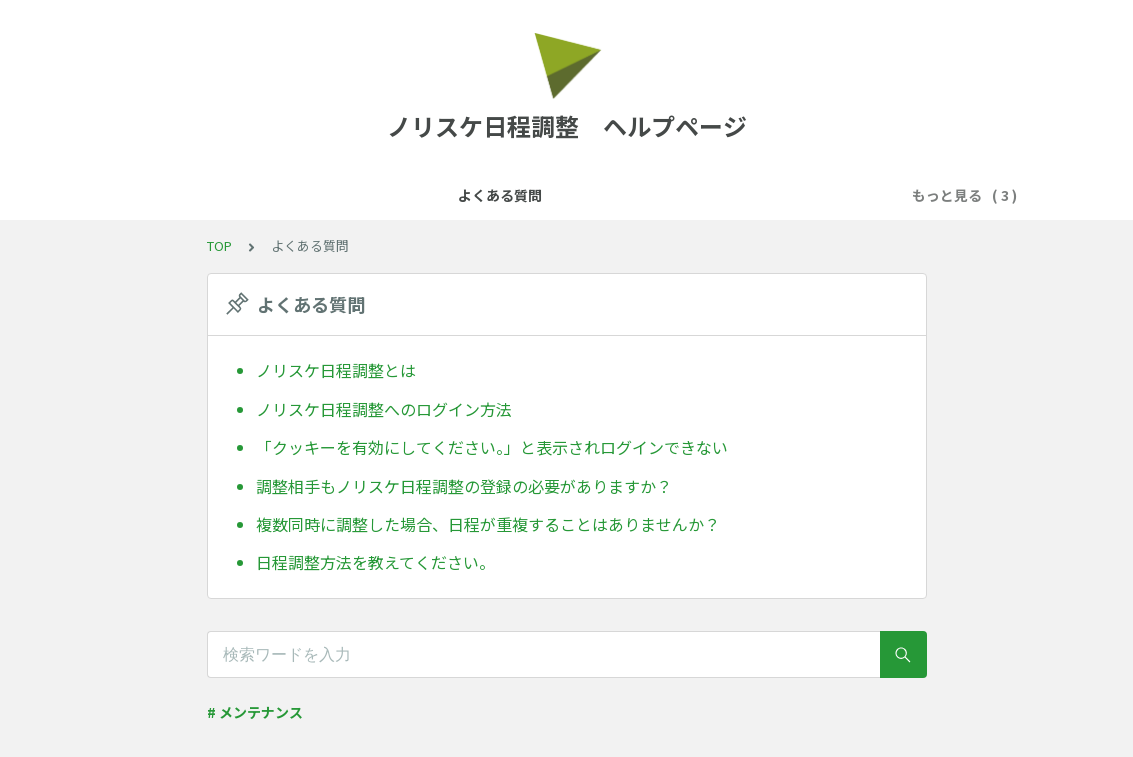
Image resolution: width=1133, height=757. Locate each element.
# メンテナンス (255, 712)
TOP (219, 245)
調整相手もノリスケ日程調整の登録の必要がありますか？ (464, 486)
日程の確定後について (784, 195)
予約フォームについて (616, 195)
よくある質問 (294, 195)
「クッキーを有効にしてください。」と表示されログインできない (492, 447)
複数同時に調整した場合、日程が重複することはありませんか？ (488, 524)
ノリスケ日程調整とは (336, 370)
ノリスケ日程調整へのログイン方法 (384, 409)
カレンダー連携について (441, 195)
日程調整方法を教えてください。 (375, 562)
